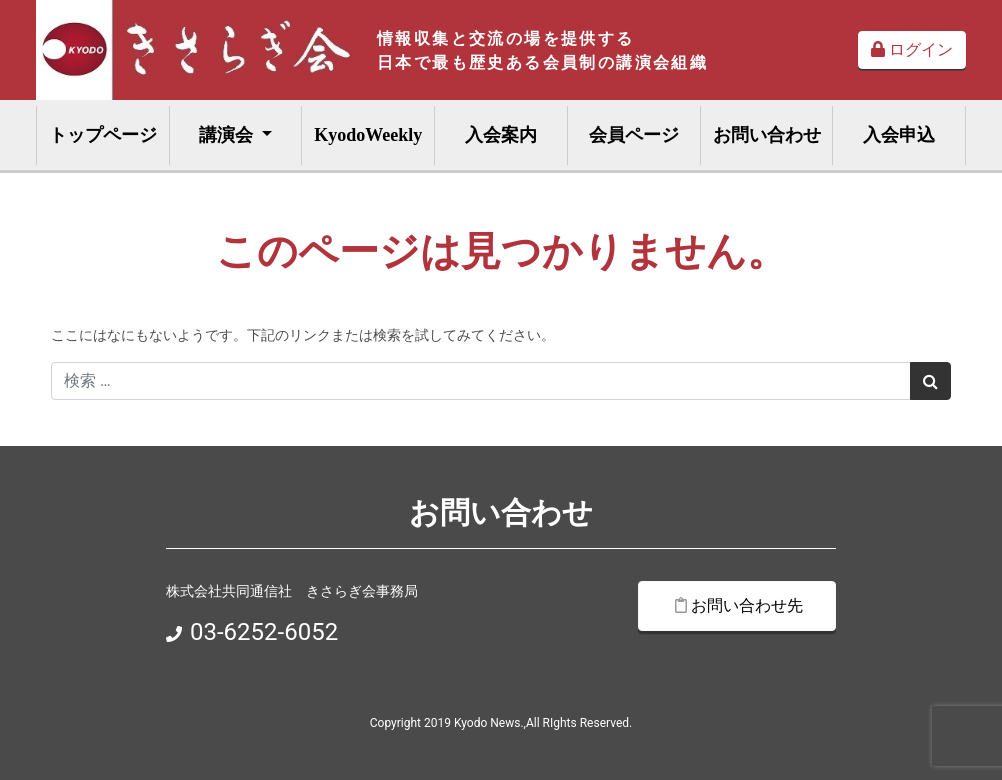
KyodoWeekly (368, 135)
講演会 (228, 135)
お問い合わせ (767, 135)
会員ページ (634, 135)
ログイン (912, 49)
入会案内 (501, 135)
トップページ (103, 135)
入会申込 (899, 135)
